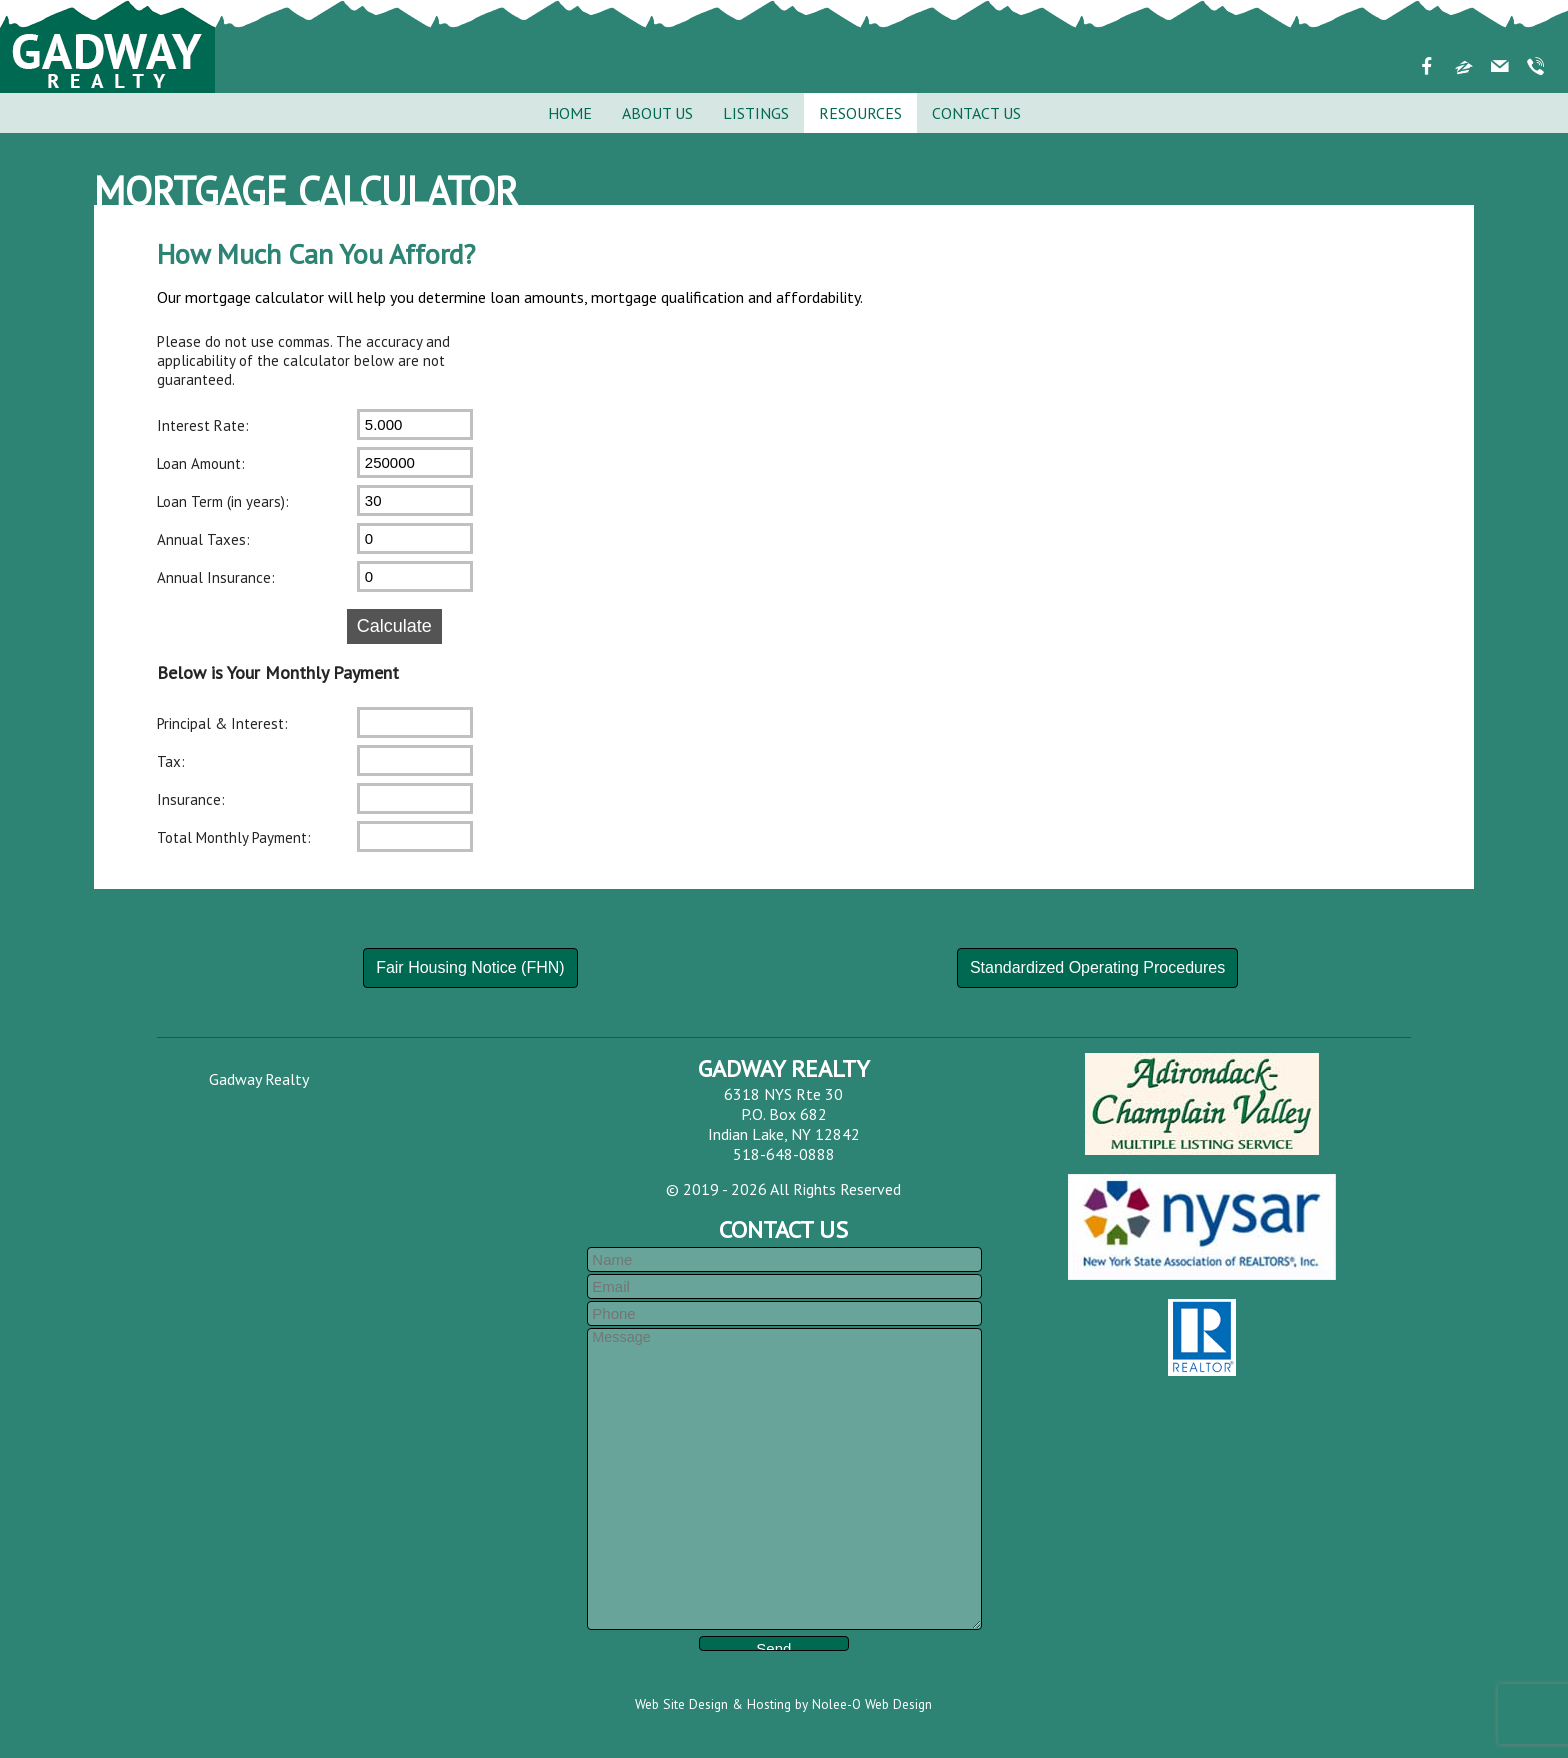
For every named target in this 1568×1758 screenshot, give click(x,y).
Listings (756, 113)
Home (570, 113)
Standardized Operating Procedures (1097, 967)
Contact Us (976, 113)
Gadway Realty (259, 1079)
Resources (860, 113)
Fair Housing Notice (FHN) (470, 967)
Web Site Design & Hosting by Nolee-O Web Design (783, 1704)
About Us (657, 113)
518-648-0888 (784, 1154)
